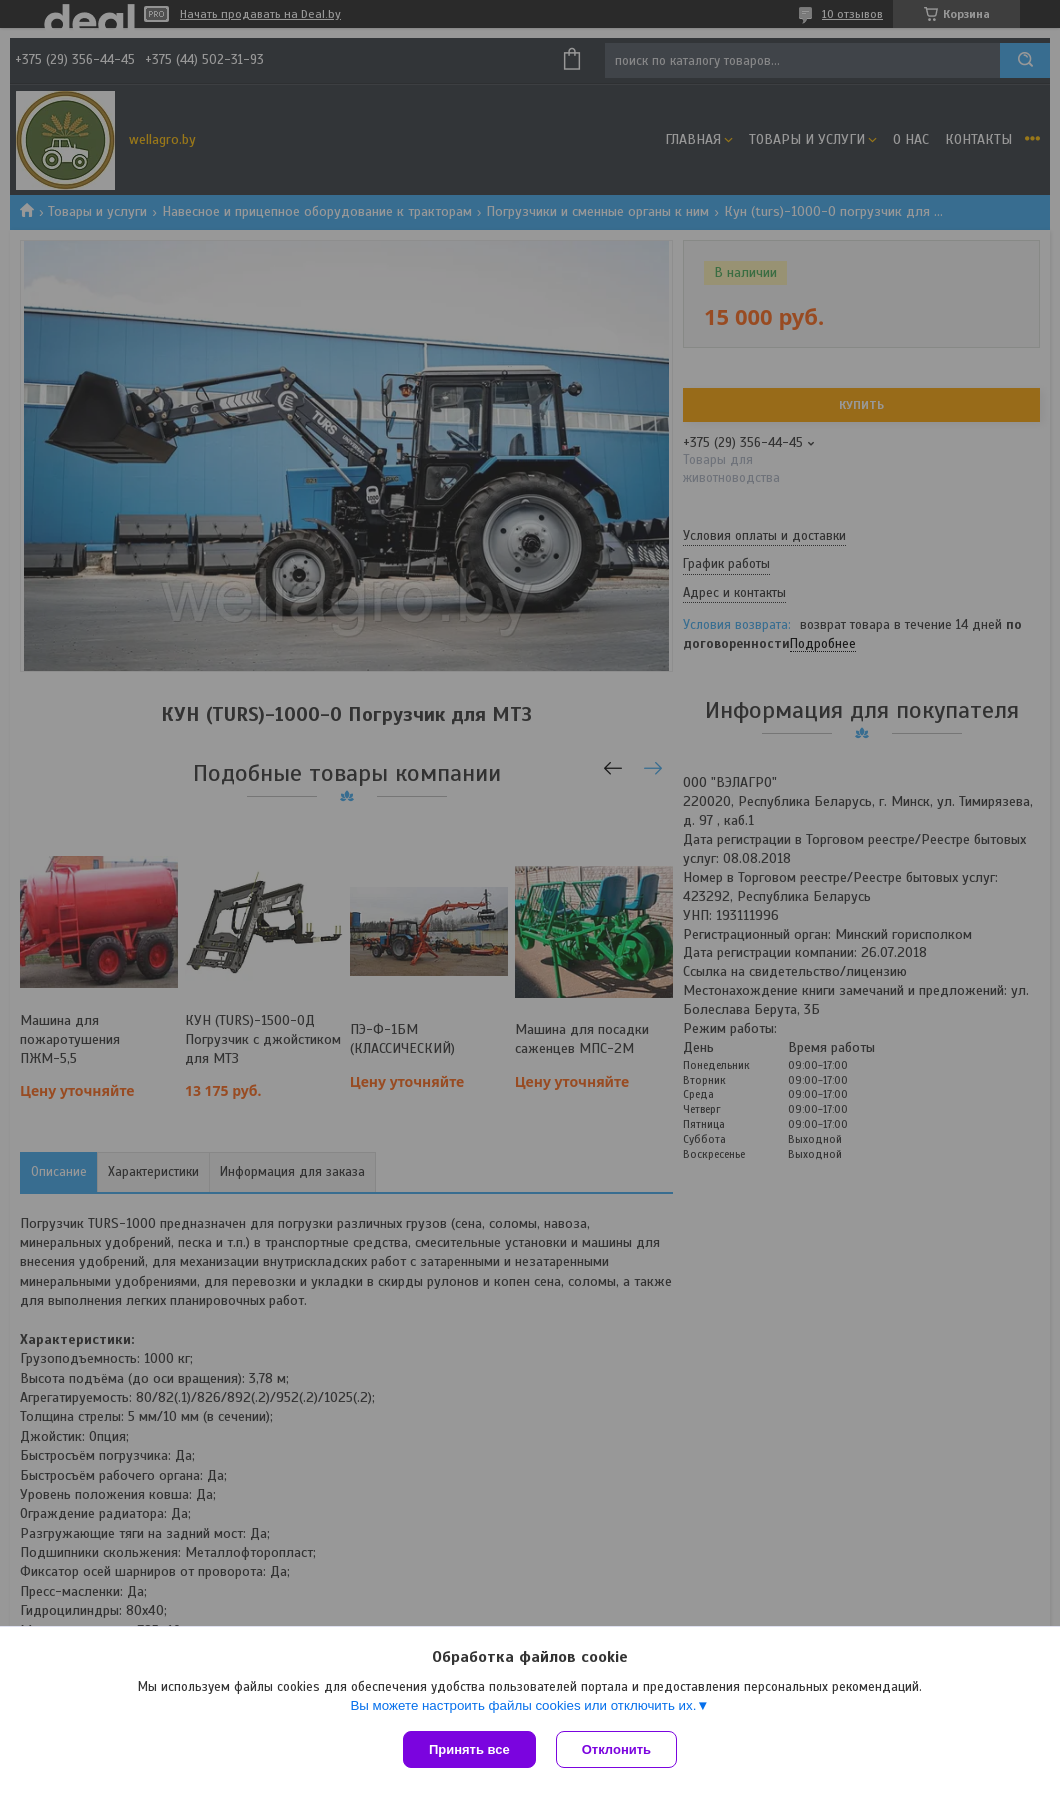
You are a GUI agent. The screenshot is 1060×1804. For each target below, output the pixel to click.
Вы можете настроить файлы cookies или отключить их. (523, 1705)
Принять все (469, 1749)
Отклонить (616, 1749)
